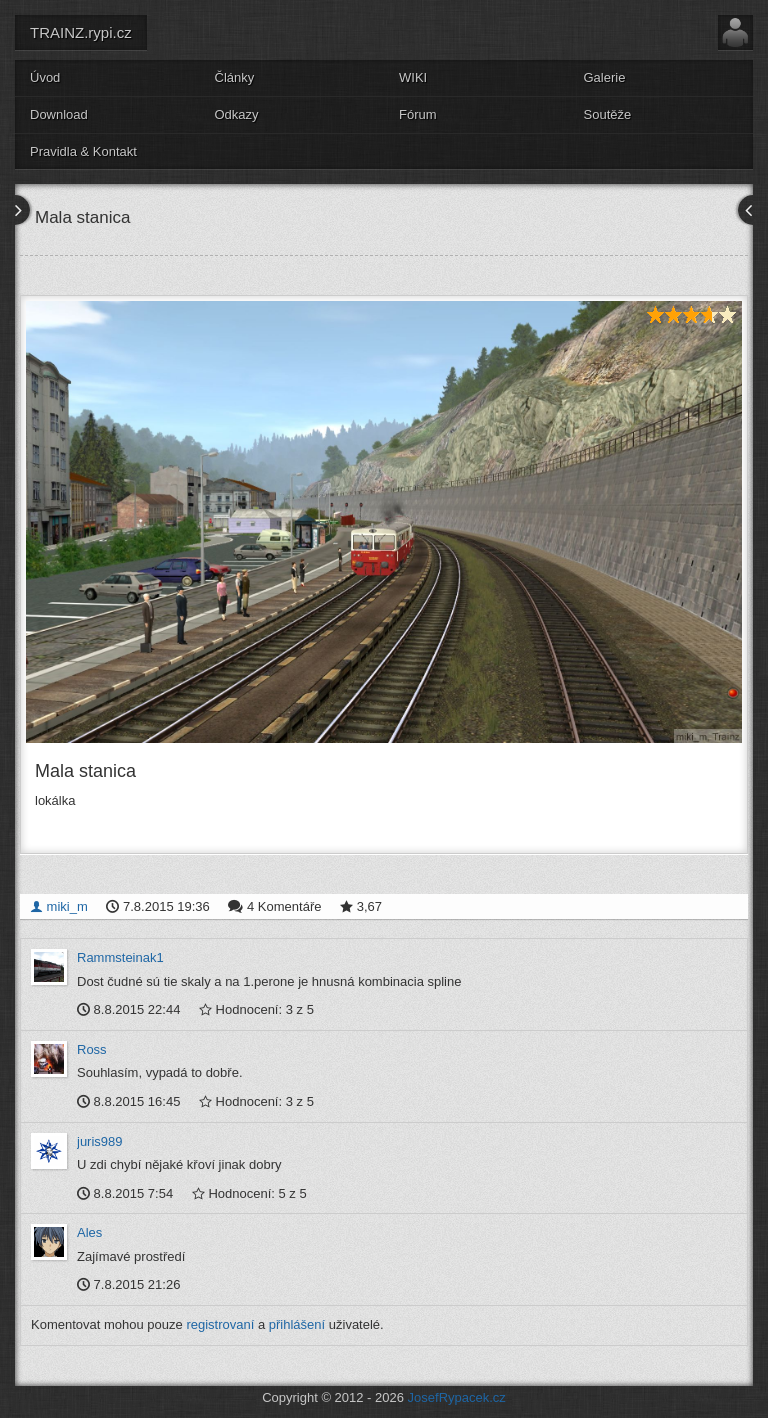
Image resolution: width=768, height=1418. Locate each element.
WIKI (413, 77)
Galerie (605, 77)
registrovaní (220, 1324)
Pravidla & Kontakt (83, 151)
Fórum (418, 114)
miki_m (59, 906)
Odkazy (237, 114)
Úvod (45, 77)
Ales (89, 1232)
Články (235, 77)
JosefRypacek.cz (457, 1397)
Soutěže (608, 114)
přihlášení (297, 1324)
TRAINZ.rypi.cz (81, 32)
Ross (92, 1049)
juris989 (100, 1141)
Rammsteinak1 (120, 957)
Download (59, 114)
